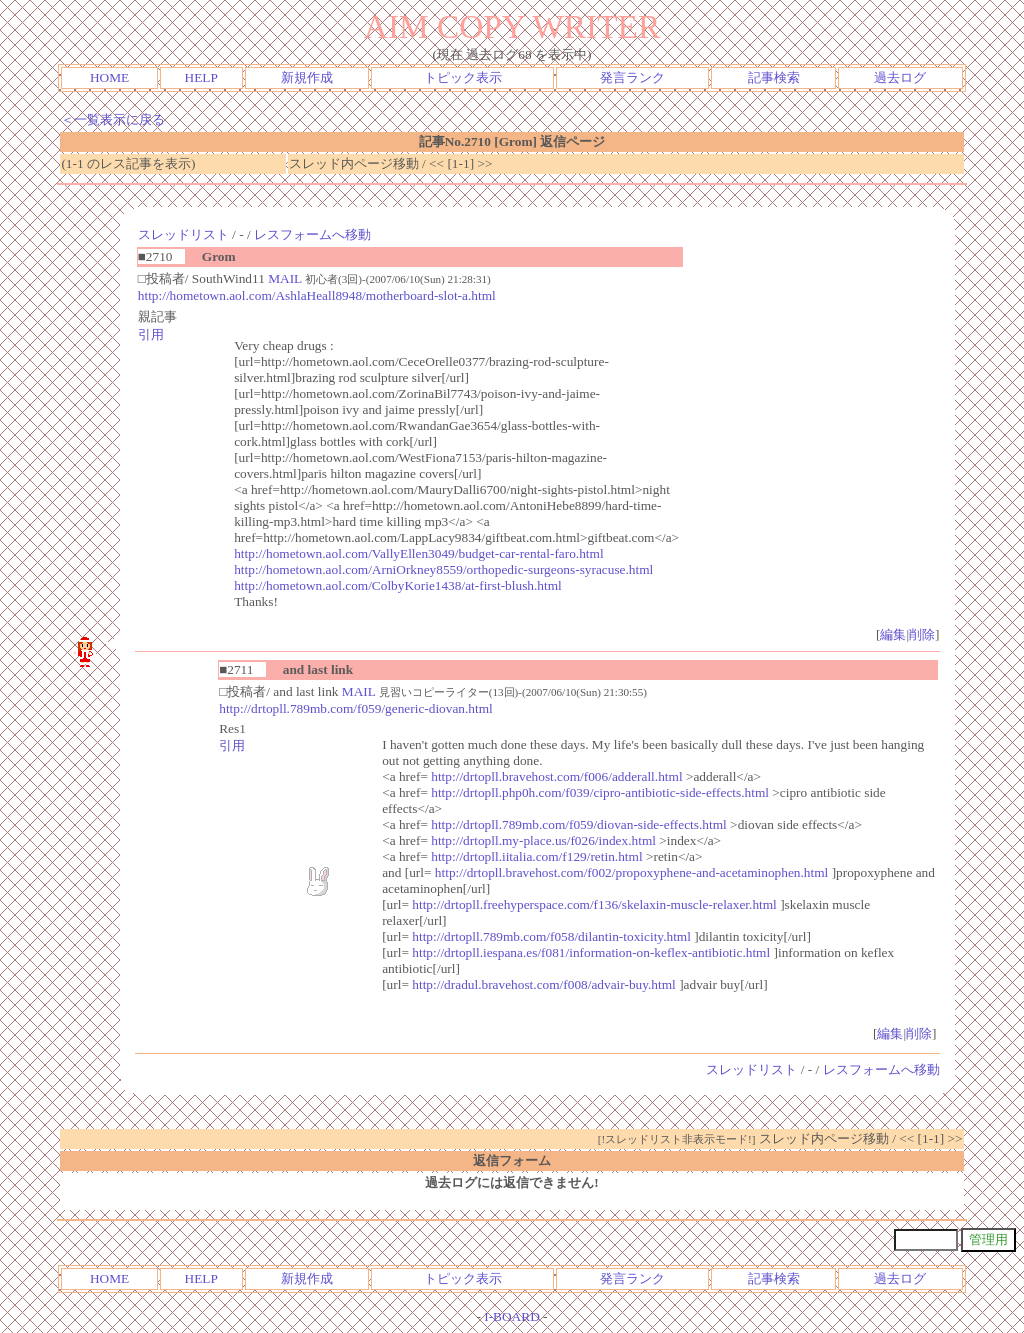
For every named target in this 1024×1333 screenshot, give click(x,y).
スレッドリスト (183, 234)
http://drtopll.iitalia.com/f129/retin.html (536, 856)
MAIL (285, 278)
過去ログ (900, 77)
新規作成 (307, 77)
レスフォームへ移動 (312, 234)
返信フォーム (512, 1160)
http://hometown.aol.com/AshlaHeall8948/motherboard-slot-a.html (317, 295)
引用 (151, 334)
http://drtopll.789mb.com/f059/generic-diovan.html (356, 708)
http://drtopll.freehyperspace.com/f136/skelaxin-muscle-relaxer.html (594, 904)
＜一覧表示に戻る (113, 119)
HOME (109, 77)
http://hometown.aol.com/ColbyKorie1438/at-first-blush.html (398, 585)
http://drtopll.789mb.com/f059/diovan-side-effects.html (579, 824)
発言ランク (632, 77)
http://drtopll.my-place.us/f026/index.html (543, 840)
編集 (893, 634)
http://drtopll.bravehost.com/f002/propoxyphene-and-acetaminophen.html (631, 872)
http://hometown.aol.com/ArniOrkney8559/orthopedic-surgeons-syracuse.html (443, 569)
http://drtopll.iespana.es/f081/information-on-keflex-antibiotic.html (591, 952)
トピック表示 (463, 77)
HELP (201, 77)
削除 (922, 634)
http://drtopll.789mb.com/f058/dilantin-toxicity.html (551, 936)
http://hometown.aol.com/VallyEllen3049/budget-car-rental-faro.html (419, 553)
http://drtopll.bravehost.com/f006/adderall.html (556, 776)
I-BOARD (512, 1316)
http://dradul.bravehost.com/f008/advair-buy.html (544, 984)
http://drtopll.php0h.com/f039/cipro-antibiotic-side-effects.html (600, 792)
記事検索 (774, 77)
